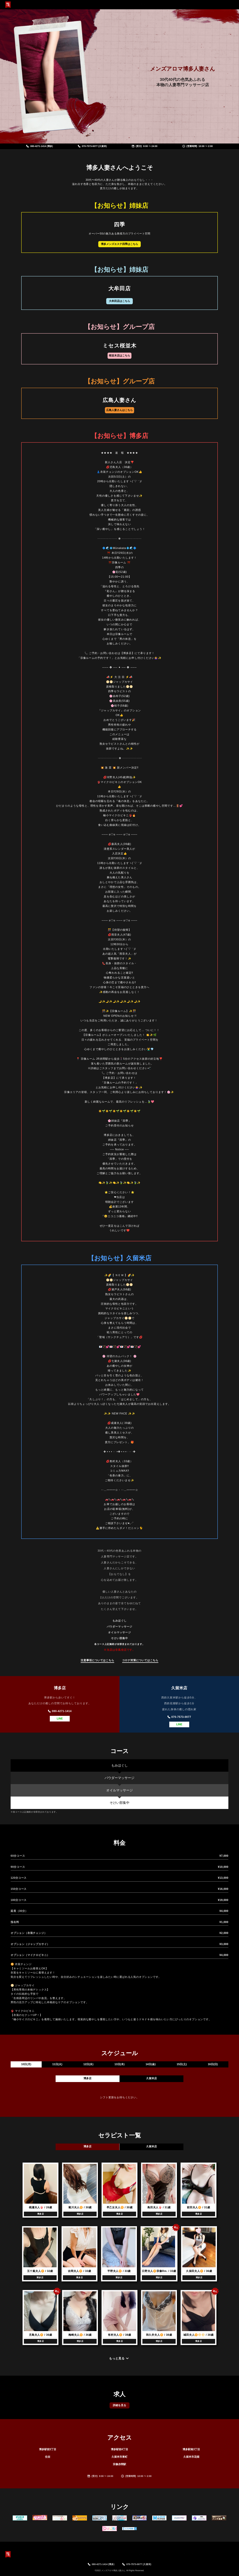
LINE (60, 1718)
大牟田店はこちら (119, 301)
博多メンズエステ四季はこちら (119, 244)
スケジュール (189, 4)
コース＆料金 (171, 4)
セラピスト (206, 4)
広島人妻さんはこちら (119, 410)
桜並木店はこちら (119, 355)
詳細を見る (119, 2405)
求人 (218, 4)
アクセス (229, 4)
